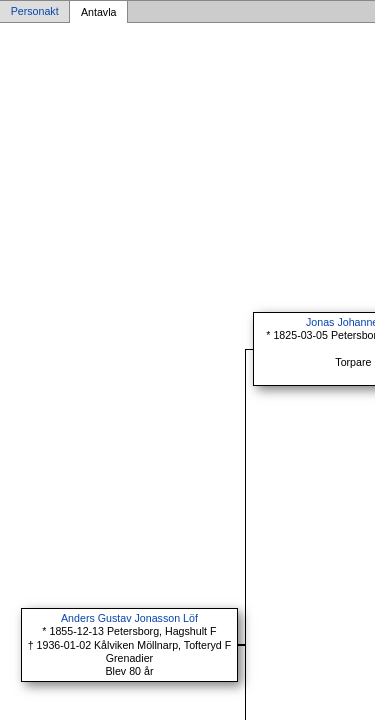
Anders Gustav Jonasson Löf (129, 618)
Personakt (35, 12)
